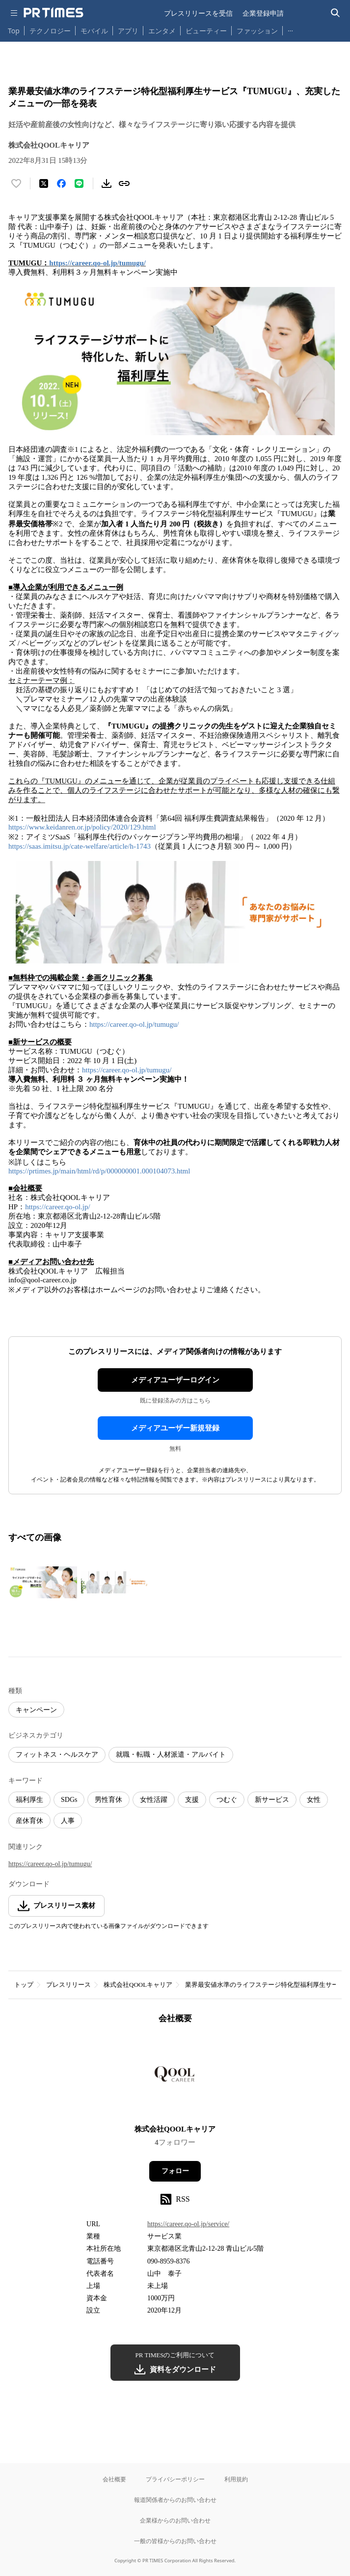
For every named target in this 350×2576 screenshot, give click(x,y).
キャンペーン (36, 1710)
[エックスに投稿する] (44, 183)
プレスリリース (68, 1984)
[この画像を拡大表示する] (42, 1583)
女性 (314, 1799)
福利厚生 (29, 1799)
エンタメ (162, 30)
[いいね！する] (16, 183)
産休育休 (29, 1820)
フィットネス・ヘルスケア (57, 1754)
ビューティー (206, 30)
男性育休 (108, 1799)
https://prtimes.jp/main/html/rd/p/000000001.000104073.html (99, 1171)
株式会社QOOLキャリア (138, 1984)
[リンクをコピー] (124, 183)
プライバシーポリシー (175, 2479)
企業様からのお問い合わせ (175, 2520)
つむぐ (226, 1799)
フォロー (175, 2171)
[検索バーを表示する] (335, 13)
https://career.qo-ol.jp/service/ (188, 2224)
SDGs (69, 1799)
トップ (23, 1984)
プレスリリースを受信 (198, 13)
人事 (68, 1820)
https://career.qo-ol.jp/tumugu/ (97, 263)
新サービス (272, 1799)
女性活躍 (153, 1799)
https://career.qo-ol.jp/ (57, 1207)
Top (14, 30)
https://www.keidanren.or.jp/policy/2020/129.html (82, 827)
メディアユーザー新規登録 (175, 1428)
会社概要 (114, 2479)
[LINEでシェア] (79, 183)
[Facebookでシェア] (61, 183)
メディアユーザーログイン (175, 1380)
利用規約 (236, 2479)
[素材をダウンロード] (106, 183)
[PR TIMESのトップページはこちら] (53, 13)
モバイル (94, 30)
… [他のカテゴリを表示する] (290, 28)
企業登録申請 (263, 13)
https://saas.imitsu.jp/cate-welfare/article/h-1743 (79, 846)
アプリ (128, 30)
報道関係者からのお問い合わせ (175, 2500)
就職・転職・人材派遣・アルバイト (171, 1754)
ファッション (257, 30)
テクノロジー (50, 30)
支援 (192, 1799)
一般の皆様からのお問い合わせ (175, 2541)
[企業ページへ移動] (175, 2077)
